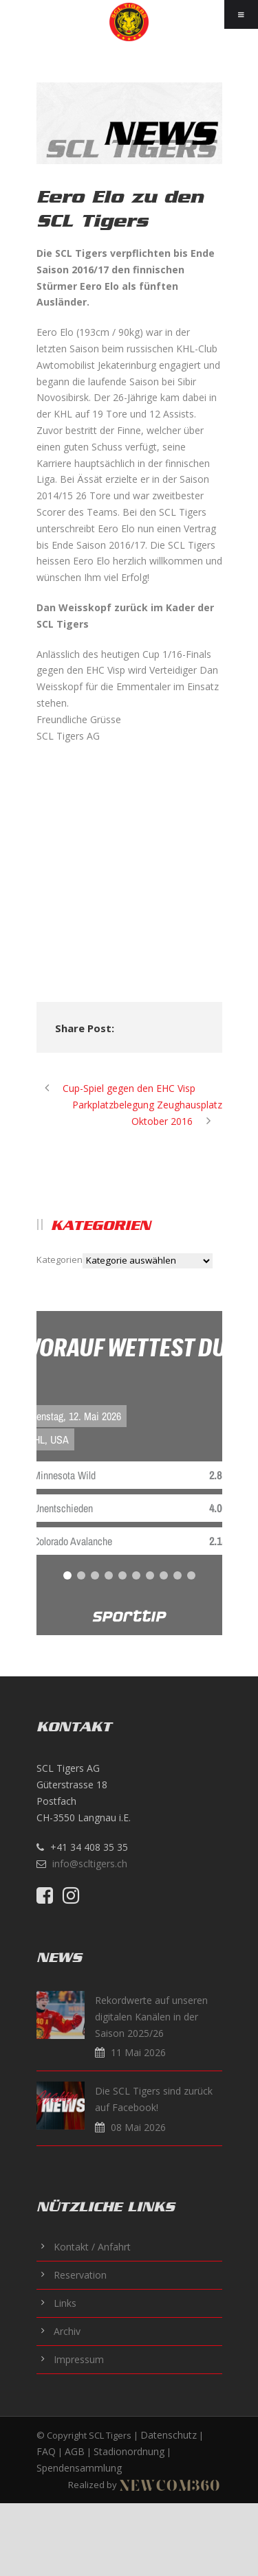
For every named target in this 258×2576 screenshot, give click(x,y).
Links (65, 2303)
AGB (75, 2451)
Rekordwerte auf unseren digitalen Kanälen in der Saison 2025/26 (151, 2017)
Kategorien (59, 1259)
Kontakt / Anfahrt (92, 2246)
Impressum (79, 2359)
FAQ (46, 2451)
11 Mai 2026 (138, 2052)
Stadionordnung (129, 2451)
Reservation (80, 2274)
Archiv (67, 2331)
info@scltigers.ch (89, 1863)
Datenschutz (168, 2434)
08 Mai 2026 (138, 2127)
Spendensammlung (79, 2467)
